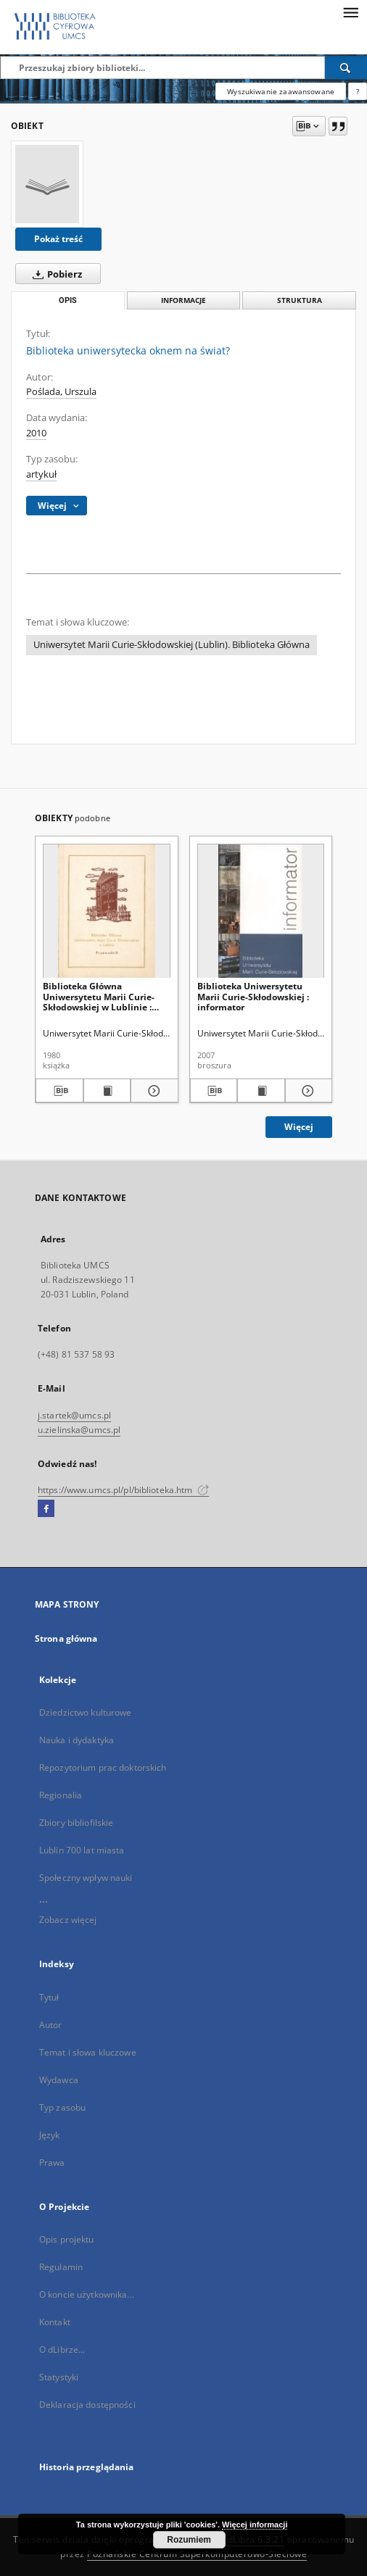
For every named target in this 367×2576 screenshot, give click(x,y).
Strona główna (66, 1638)
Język (49, 2135)
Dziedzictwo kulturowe (85, 1712)
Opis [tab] (68, 300)
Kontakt (54, 2322)
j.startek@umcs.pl (74, 1415)
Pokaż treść (58, 239)
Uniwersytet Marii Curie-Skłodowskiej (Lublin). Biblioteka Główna (171, 645)
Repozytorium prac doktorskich (102, 1767)
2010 (36, 433)
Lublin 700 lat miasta (82, 1850)
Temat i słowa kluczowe (87, 2052)
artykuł (41, 474)
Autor (50, 2025)
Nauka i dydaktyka (76, 1740)
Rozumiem (189, 2540)
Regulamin (61, 2267)
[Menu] (350, 11)
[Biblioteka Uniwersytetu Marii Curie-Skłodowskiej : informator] (261, 911)
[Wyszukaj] (346, 67)
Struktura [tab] (299, 300)
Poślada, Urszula (61, 392)
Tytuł (49, 1997)
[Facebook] (46, 1509)
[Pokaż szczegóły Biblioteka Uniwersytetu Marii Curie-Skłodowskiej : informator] (307, 1090)
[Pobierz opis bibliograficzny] (59, 1090)
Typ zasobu (62, 2107)
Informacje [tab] (183, 300)
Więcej (298, 1127)
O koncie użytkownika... (86, 2294)
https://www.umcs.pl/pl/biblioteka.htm (123, 1490)
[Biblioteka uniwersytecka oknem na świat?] (47, 184)
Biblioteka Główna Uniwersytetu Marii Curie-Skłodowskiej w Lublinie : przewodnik (98, 996)
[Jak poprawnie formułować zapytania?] (357, 91)
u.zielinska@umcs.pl (79, 1430)
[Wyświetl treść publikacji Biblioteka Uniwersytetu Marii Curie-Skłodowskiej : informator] (261, 1090)
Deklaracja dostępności (87, 2404)
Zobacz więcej (68, 1920)
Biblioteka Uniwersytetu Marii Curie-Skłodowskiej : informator (253, 996)
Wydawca (58, 2080)
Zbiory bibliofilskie (76, 1822)
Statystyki (58, 2377)
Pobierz (54, 274)
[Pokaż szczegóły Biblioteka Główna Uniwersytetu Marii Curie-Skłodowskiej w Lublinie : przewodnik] (152, 1090)
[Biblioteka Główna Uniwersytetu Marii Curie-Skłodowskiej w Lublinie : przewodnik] (107, 911)
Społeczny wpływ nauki (86, 1877)
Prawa (52, 2162)
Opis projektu (66, 2239)
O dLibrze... (62, 2349)
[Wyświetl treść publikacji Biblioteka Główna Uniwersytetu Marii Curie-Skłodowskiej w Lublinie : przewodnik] (107, 1090)
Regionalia (60, 1795)
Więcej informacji (254, 2524)
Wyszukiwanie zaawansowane (280, 91)
